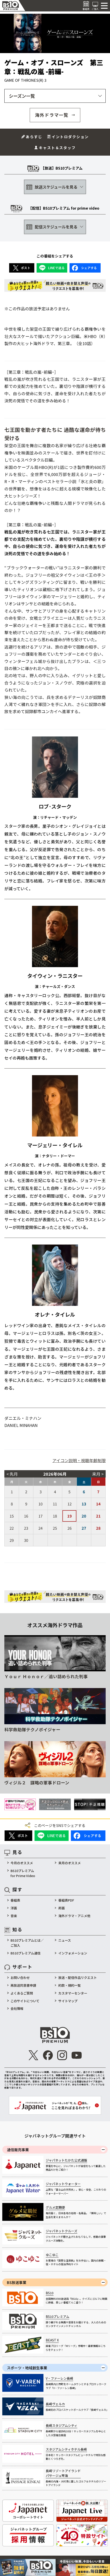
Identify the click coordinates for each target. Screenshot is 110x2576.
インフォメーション (72, 2002)
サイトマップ (68, 2050)
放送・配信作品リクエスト (77, 2027)
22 (12, 1567)
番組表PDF (66, 1950)
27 (84, 1567)
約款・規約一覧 (69, 2035)
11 (55, 1543)
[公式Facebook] (48, 2105)
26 (69, 1567)
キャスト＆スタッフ (57, 146)
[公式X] (33, 2105)
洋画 (14, 1957)
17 (40, 1555)
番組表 (15, 1950)
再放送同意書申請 (23, 2035)
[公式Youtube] (77, 2105)
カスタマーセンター (72, 2042)
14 (98, 1543)
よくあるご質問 (22, 2042)
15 (12, 1555)
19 (69, 1555)
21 (98, 1555)
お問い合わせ (20, 2027)
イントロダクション (70, 135)
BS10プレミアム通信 (25, 2002)
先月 (14, 1513)
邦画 (61, 1957)
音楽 (14, 1965)
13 (84, 1543)
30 (26, 1579)
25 (55, 1567)
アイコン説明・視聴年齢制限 (79, 1500)
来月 (96, 1513)
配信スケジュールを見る (56, 225)
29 (12, 1579)
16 (26, 1555)
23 (26, 1567)
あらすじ (34, 135)
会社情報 (17, 2058)
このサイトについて (25, 2050)
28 (98, 1567)
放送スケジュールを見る (56, 185)
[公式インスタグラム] (62, 2105)
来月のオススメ (69, 1912)
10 (40, 1543)
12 (69, 1543)
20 (84, 1555)
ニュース (64, 1990)
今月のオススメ (22, 1912)
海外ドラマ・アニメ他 (74, 1965)
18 (55, 1555)
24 (40, 1567)
